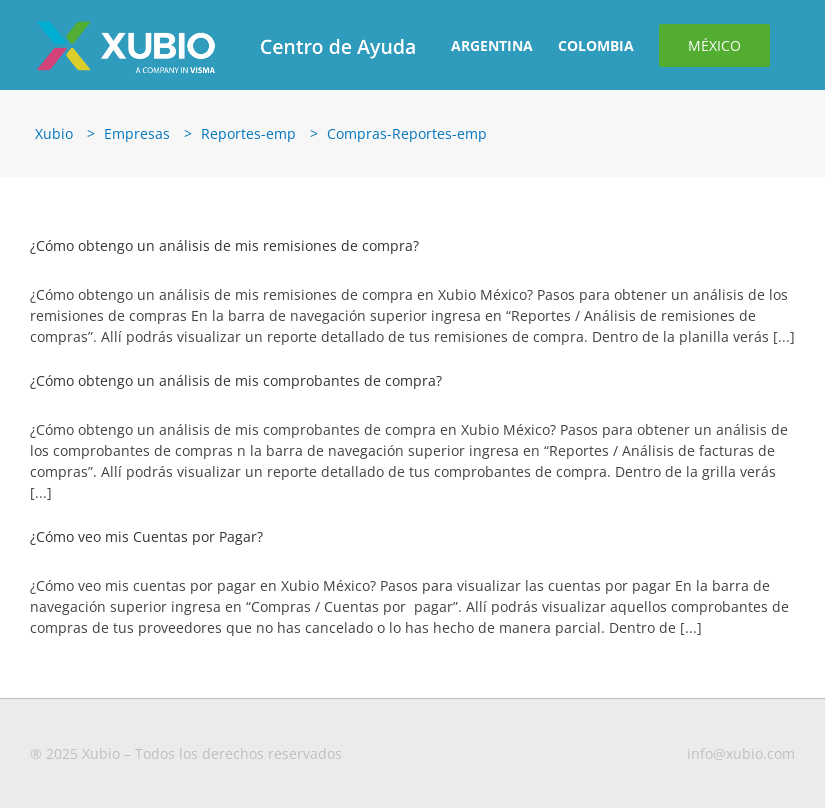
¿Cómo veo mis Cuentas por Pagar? (146, 536)
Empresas (137, 133)
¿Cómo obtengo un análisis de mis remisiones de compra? (224, 245)
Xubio (54, 133)
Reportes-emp (248, 133)
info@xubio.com (741, 753)
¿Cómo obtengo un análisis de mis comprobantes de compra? (236, 380)
